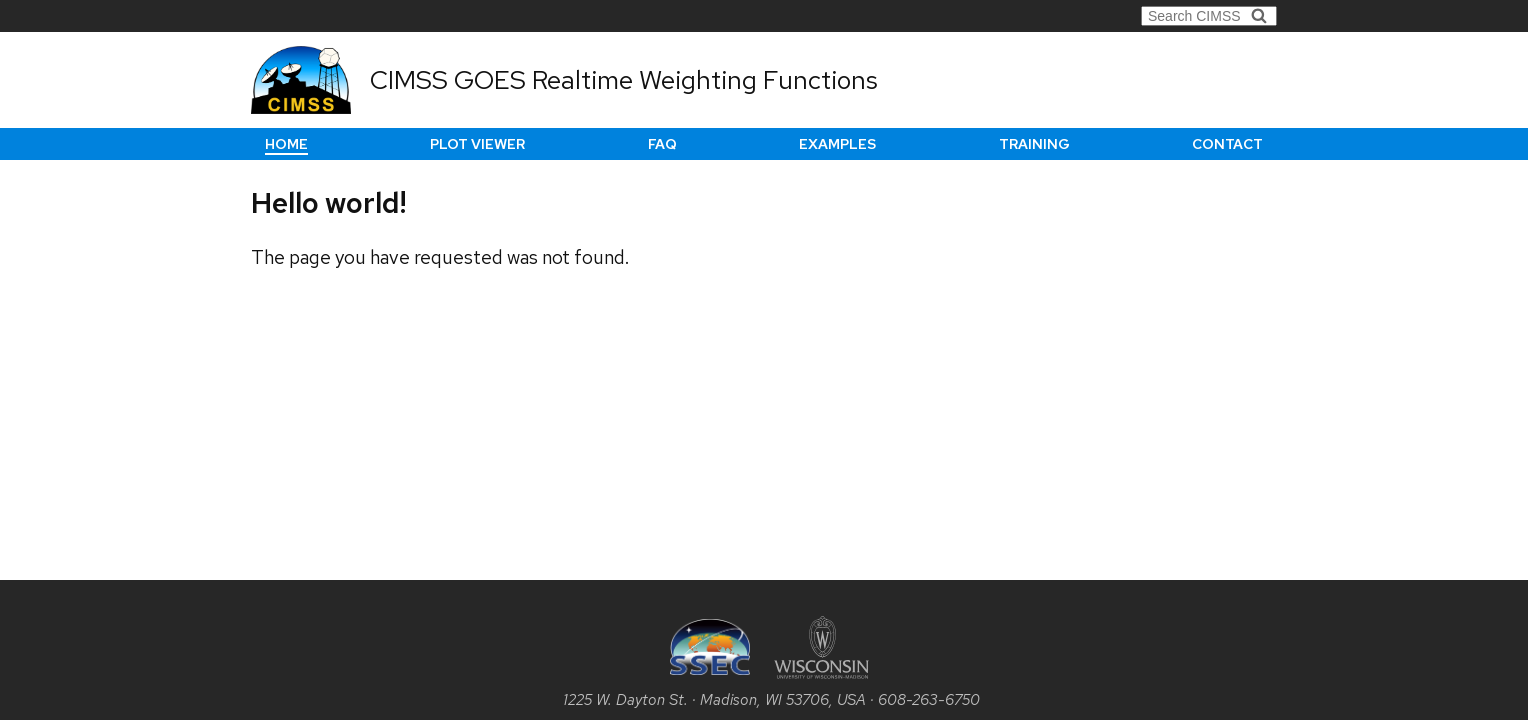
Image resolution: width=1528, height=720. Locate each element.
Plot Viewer (477, 144)
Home (286, 144)
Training (1034, 144)
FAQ (662, 144)
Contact (1227, 144)
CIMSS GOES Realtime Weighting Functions (624, 80)
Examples (837, 144)
